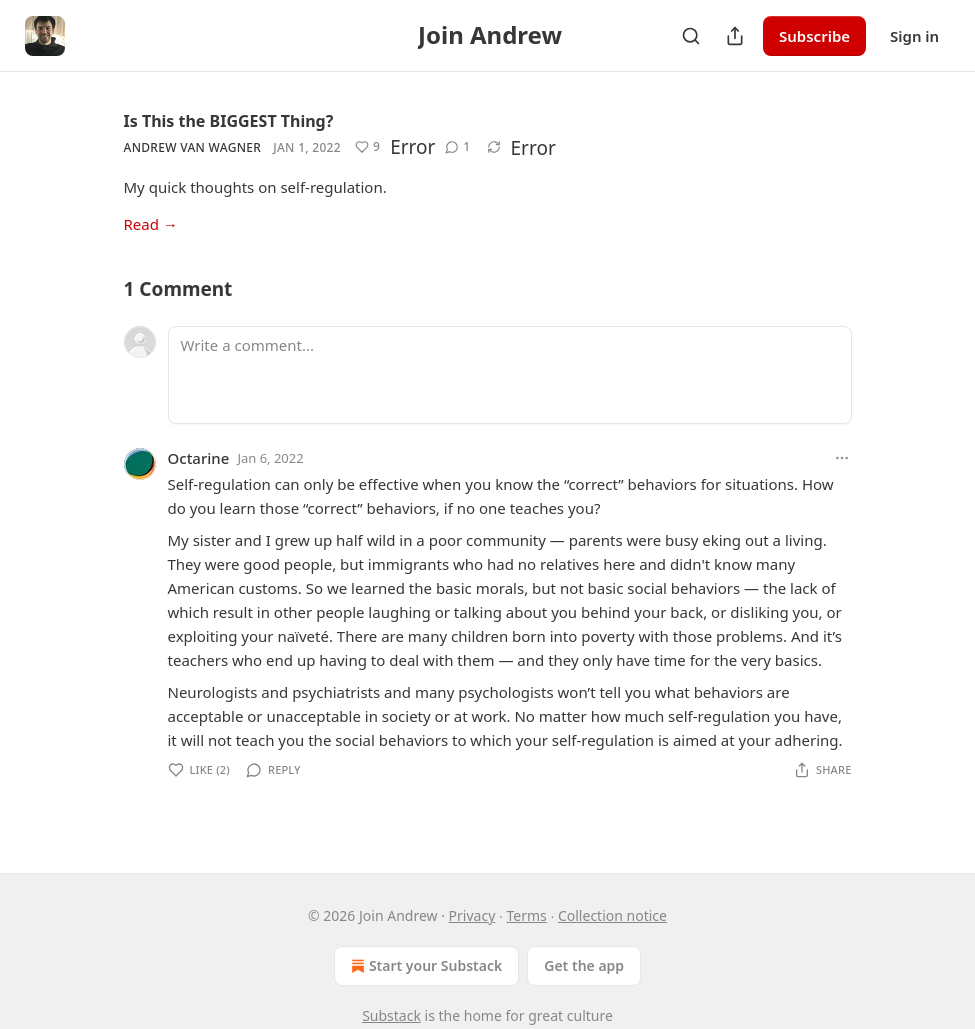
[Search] (691, 36)
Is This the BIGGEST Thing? (229, 121)
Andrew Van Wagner (193, 147)
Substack (391, 1015)
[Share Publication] (735, 36)
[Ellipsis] (842, 458)
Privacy (472, 915)
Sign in (914, 36)
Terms (526, 915)
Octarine (199, 458)
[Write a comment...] (510, 375)
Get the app (584, 965)
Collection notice (612, 915)
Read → (151, 224)
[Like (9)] (367, 147)
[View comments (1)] (457, 147)
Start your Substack (424, 966)
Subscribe (814, 36)
